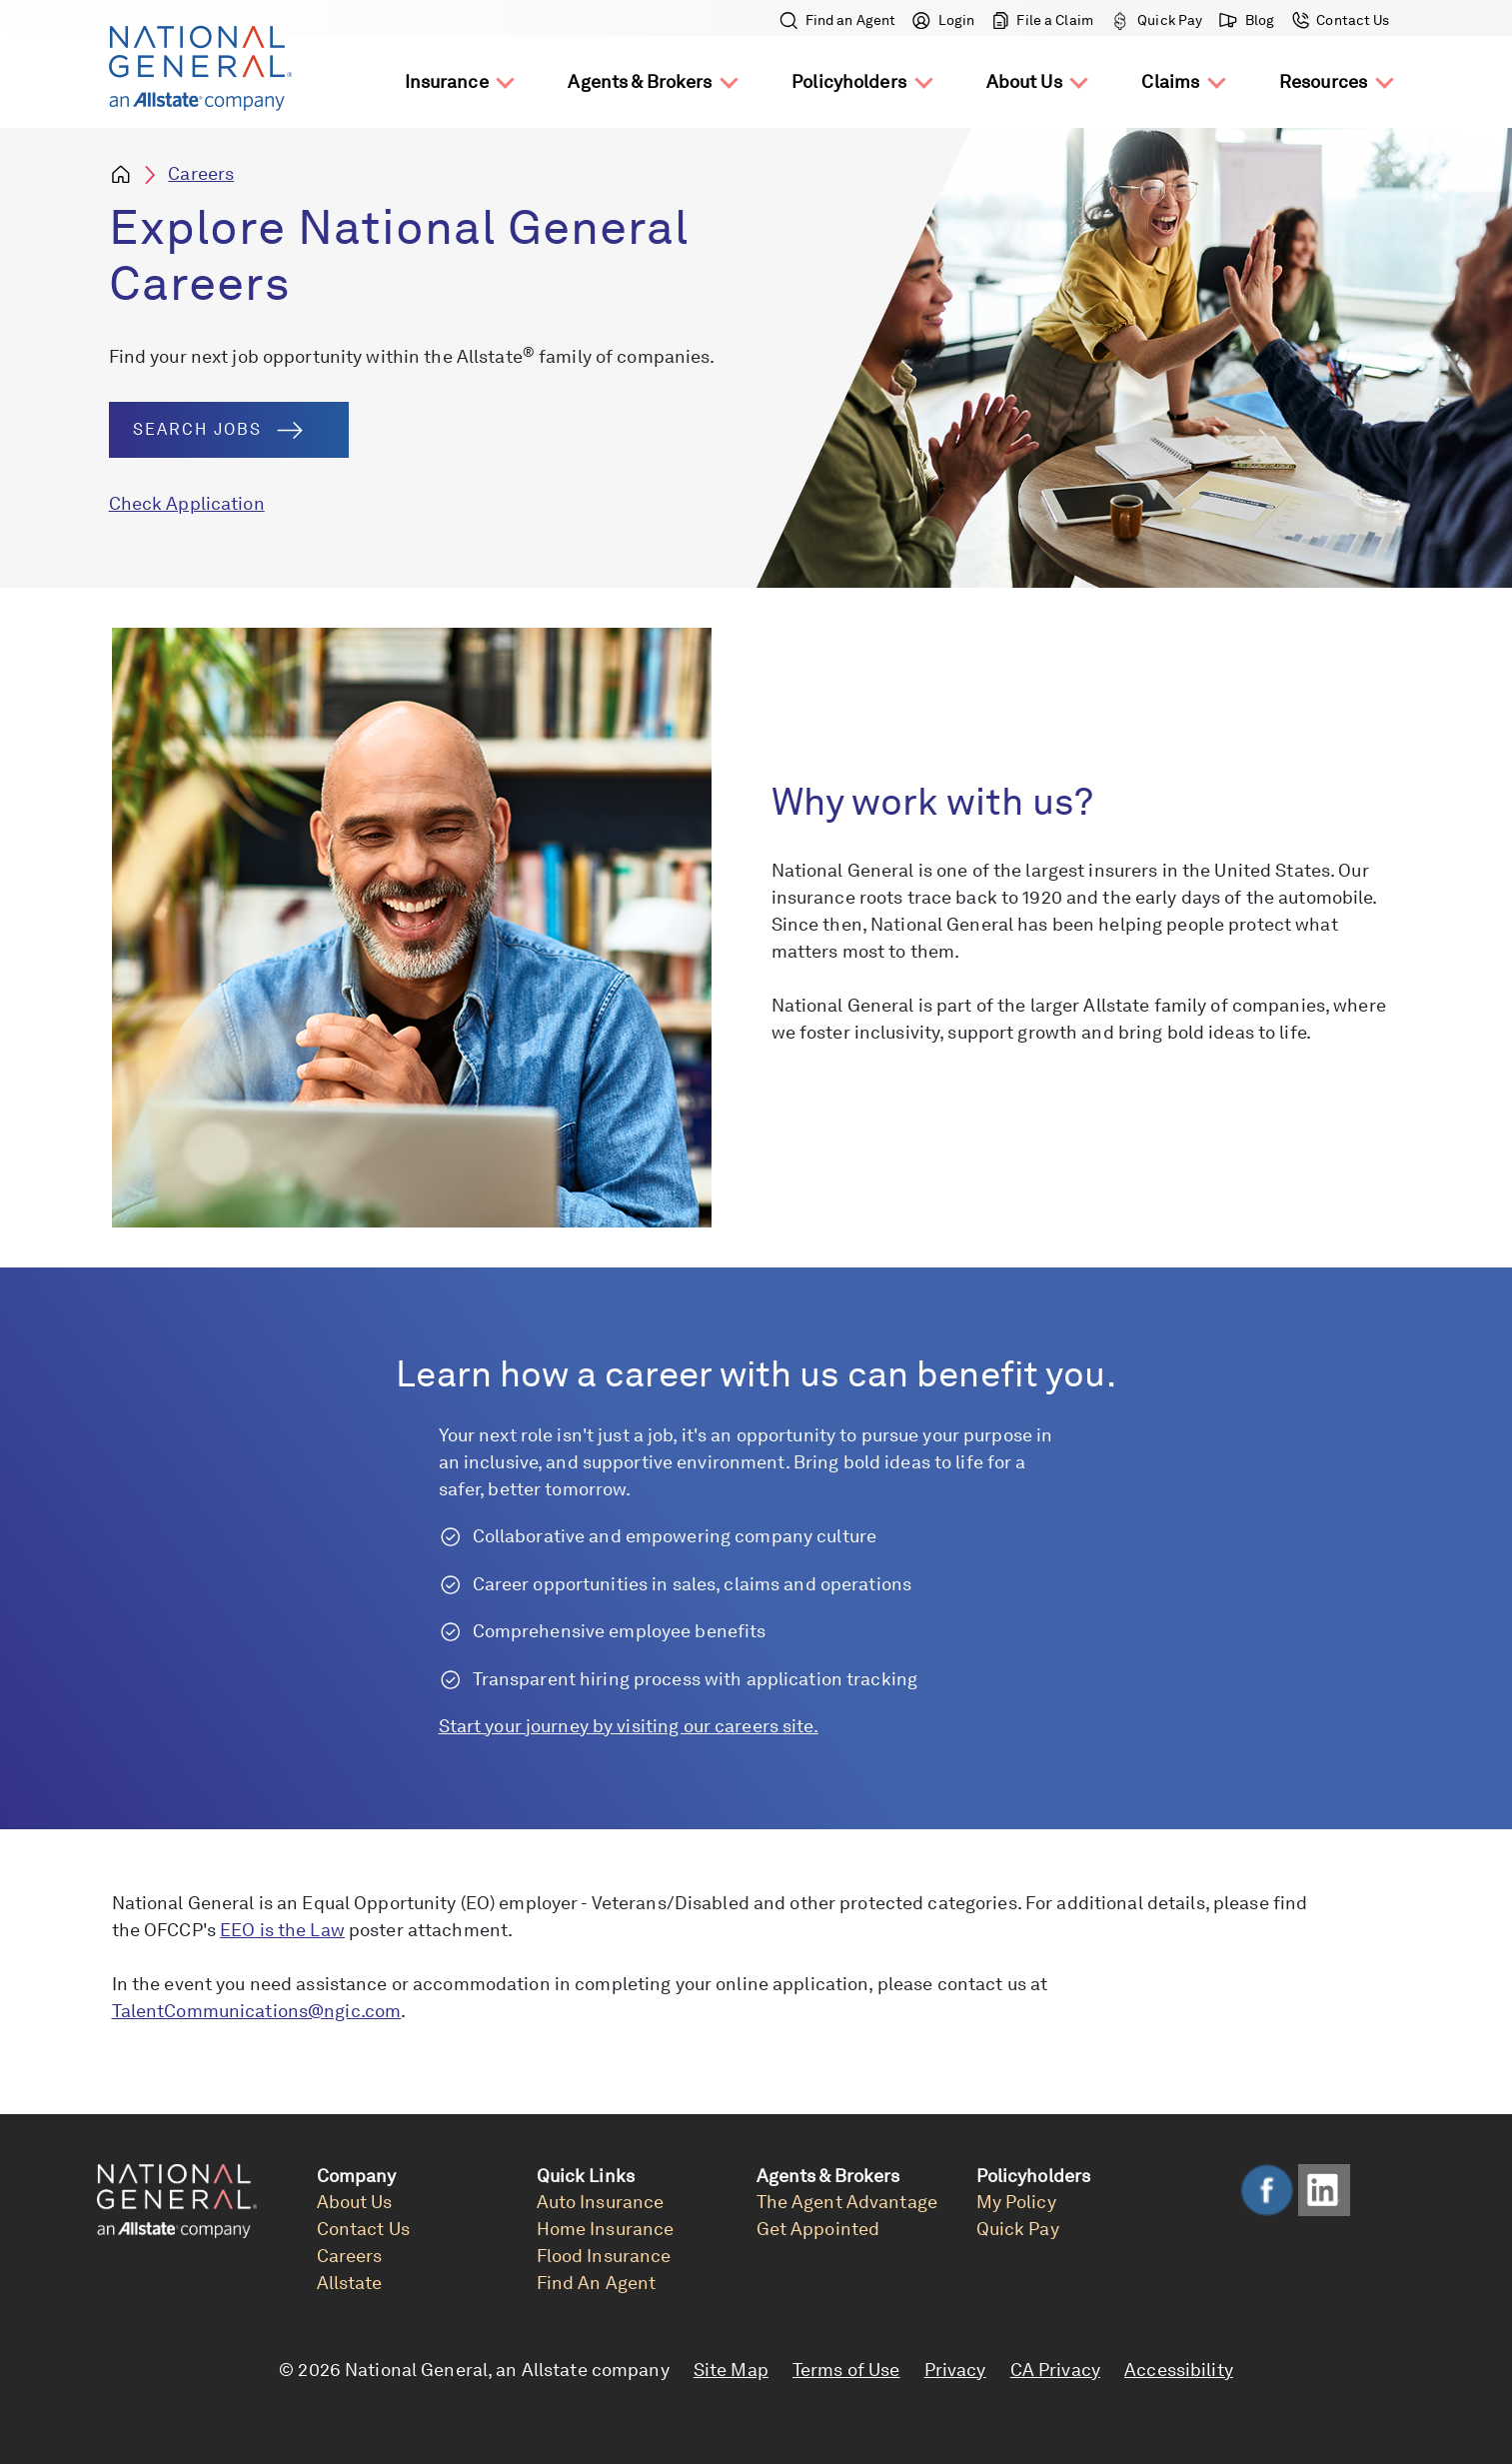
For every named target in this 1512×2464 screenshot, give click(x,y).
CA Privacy (1055, 2369)
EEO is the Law (282, 1929)
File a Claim (1042, 20)
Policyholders (848, 81)
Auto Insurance (601, 2201)
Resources (1323, 81)
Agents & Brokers (640, 81)
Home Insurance (606, 2228)
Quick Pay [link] (1017, 2228)
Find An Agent (597, 2282)
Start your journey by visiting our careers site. (628, 1725)
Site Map (731, 2369)
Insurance (447, 81)
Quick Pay (1156, 20)
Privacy (955, 2369)
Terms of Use (846, 2369)
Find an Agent (838, 20)
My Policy (1016, 2201)
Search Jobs (218, 430)
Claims (1170, 81)
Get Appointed (818, 2228)
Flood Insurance (604, 2255)
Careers (201, 173)
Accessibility (1178, 2369)
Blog (1247, 20)
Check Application (187, 503)
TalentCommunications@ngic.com (257, 2010)
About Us (1024, 81)
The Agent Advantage (846, 2201)
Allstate (350, 2282)
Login (943, 20)
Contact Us (1339, 20)
